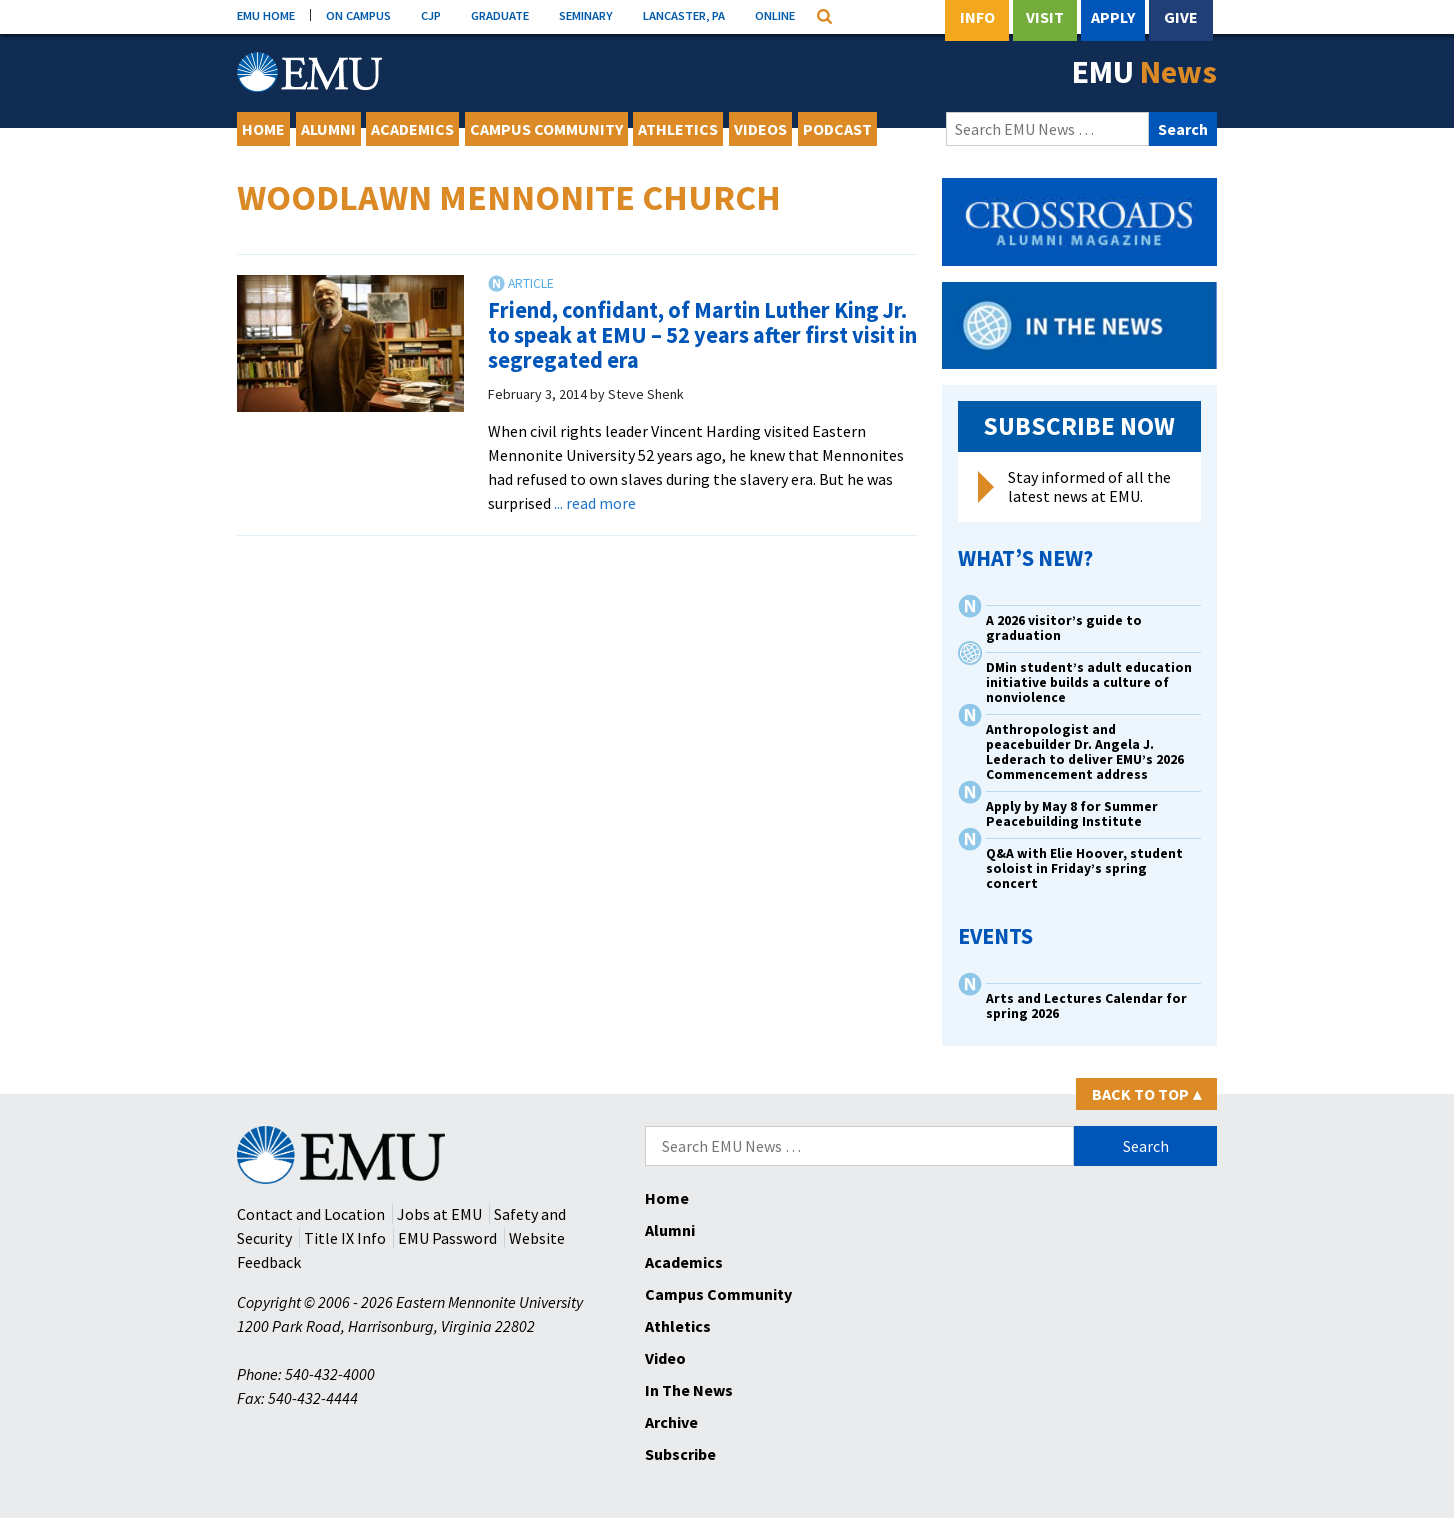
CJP (431, 15)
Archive (671, 1422)
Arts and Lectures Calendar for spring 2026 (1086, 1006)
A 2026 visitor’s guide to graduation (1064, 628)
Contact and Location (311, 1214)
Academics (412, 129)
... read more (595, 503)
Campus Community (546, 129)
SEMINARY (586, 15)
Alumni (328, 129)
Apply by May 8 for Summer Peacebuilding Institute (1072, 814)
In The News (689, 1390)
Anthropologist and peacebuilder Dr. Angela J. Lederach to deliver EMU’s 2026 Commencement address (1085, 752)
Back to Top (1146, 1094)
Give (1181, 17)
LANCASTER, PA (684, 15)
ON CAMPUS (358, 15)
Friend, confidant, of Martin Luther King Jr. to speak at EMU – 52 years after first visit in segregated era (702, 334)
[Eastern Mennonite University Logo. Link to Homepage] (309, 72)
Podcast (837, 129)
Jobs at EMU (439, 1214)
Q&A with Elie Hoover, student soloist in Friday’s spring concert (1084, 868)
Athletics (678, 129)
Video (665, 1358)
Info (977, 17)
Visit (1045, 17)
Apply (1113, 17)
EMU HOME (266, 15)
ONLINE (775, 15)
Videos (760, 129)
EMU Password (447, 1238)
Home (263, 129)
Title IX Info (345, 1238)
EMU (1144, 72)
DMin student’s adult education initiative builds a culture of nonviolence (1089, 682)
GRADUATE (500, 15)
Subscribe (680, 1454)
